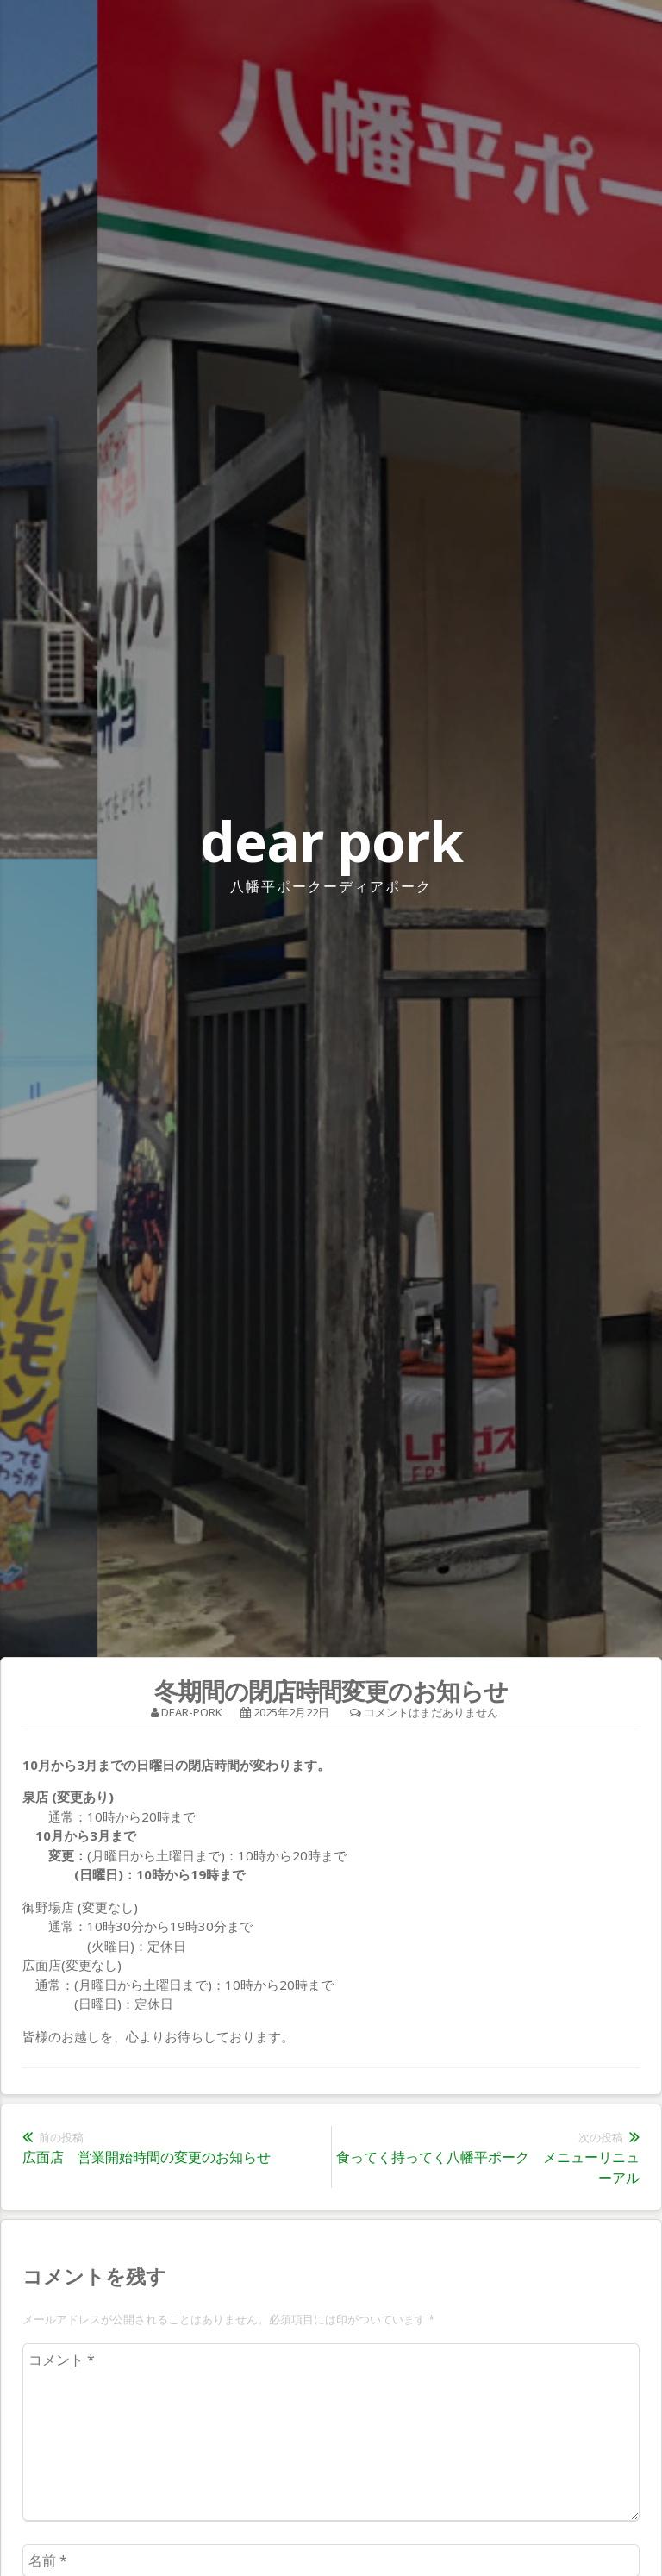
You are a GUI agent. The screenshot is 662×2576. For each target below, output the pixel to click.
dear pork (331, 840)
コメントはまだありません (431, 1712)
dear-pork (191, 1712)
